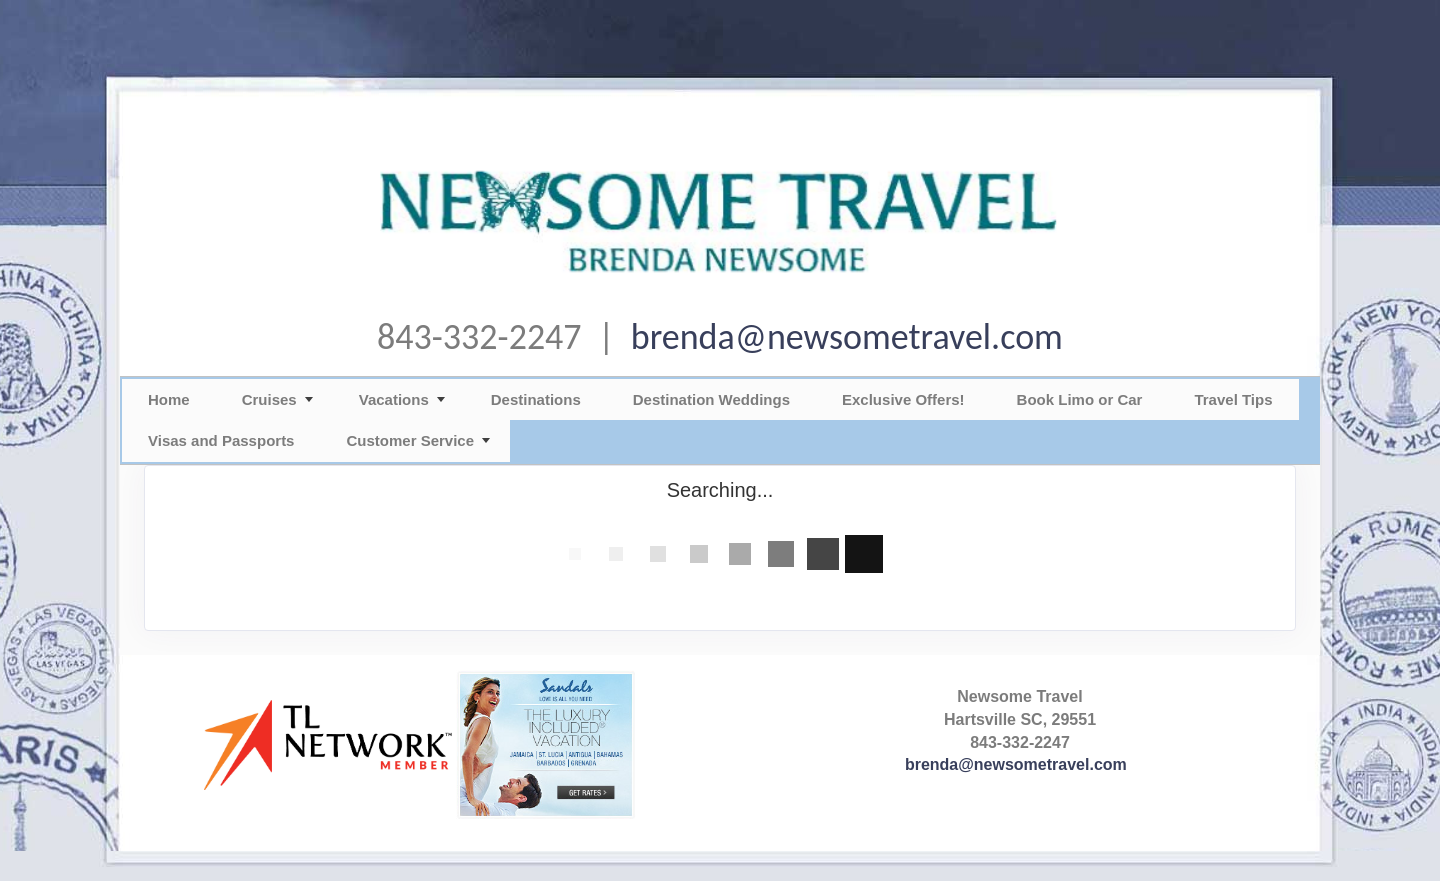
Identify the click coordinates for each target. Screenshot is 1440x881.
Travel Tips (1233, 399)
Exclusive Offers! (903, 399)
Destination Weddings (711, 399)
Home (169, 399)
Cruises (269, 399)
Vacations (394, 399)
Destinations (536, 399)
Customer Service (410, 440)
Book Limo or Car (1080, 399)
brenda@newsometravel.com (847, 337)
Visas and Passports (221, 440)
